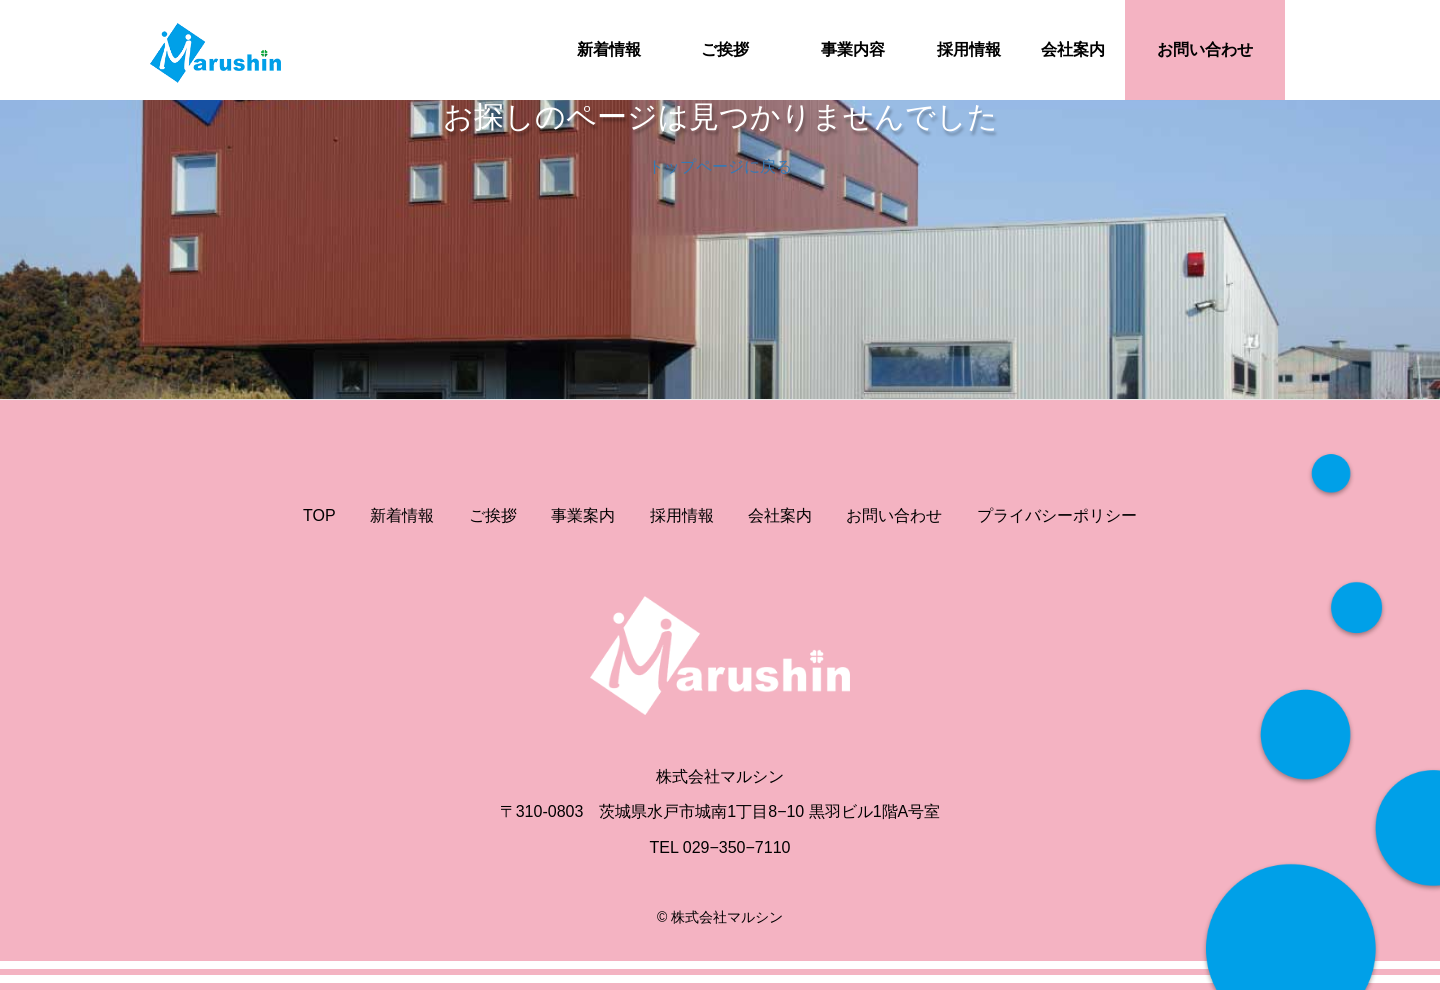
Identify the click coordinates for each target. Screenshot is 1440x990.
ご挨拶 (725, 49)
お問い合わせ (1205, 49)
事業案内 (583, 515)
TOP (319, 515)
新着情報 (609, 49)
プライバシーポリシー (1057, 515)
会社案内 (1073, 49)
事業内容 (853, 49)
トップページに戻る (720, 166)
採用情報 (969, 49)
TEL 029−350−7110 (720, 847)
